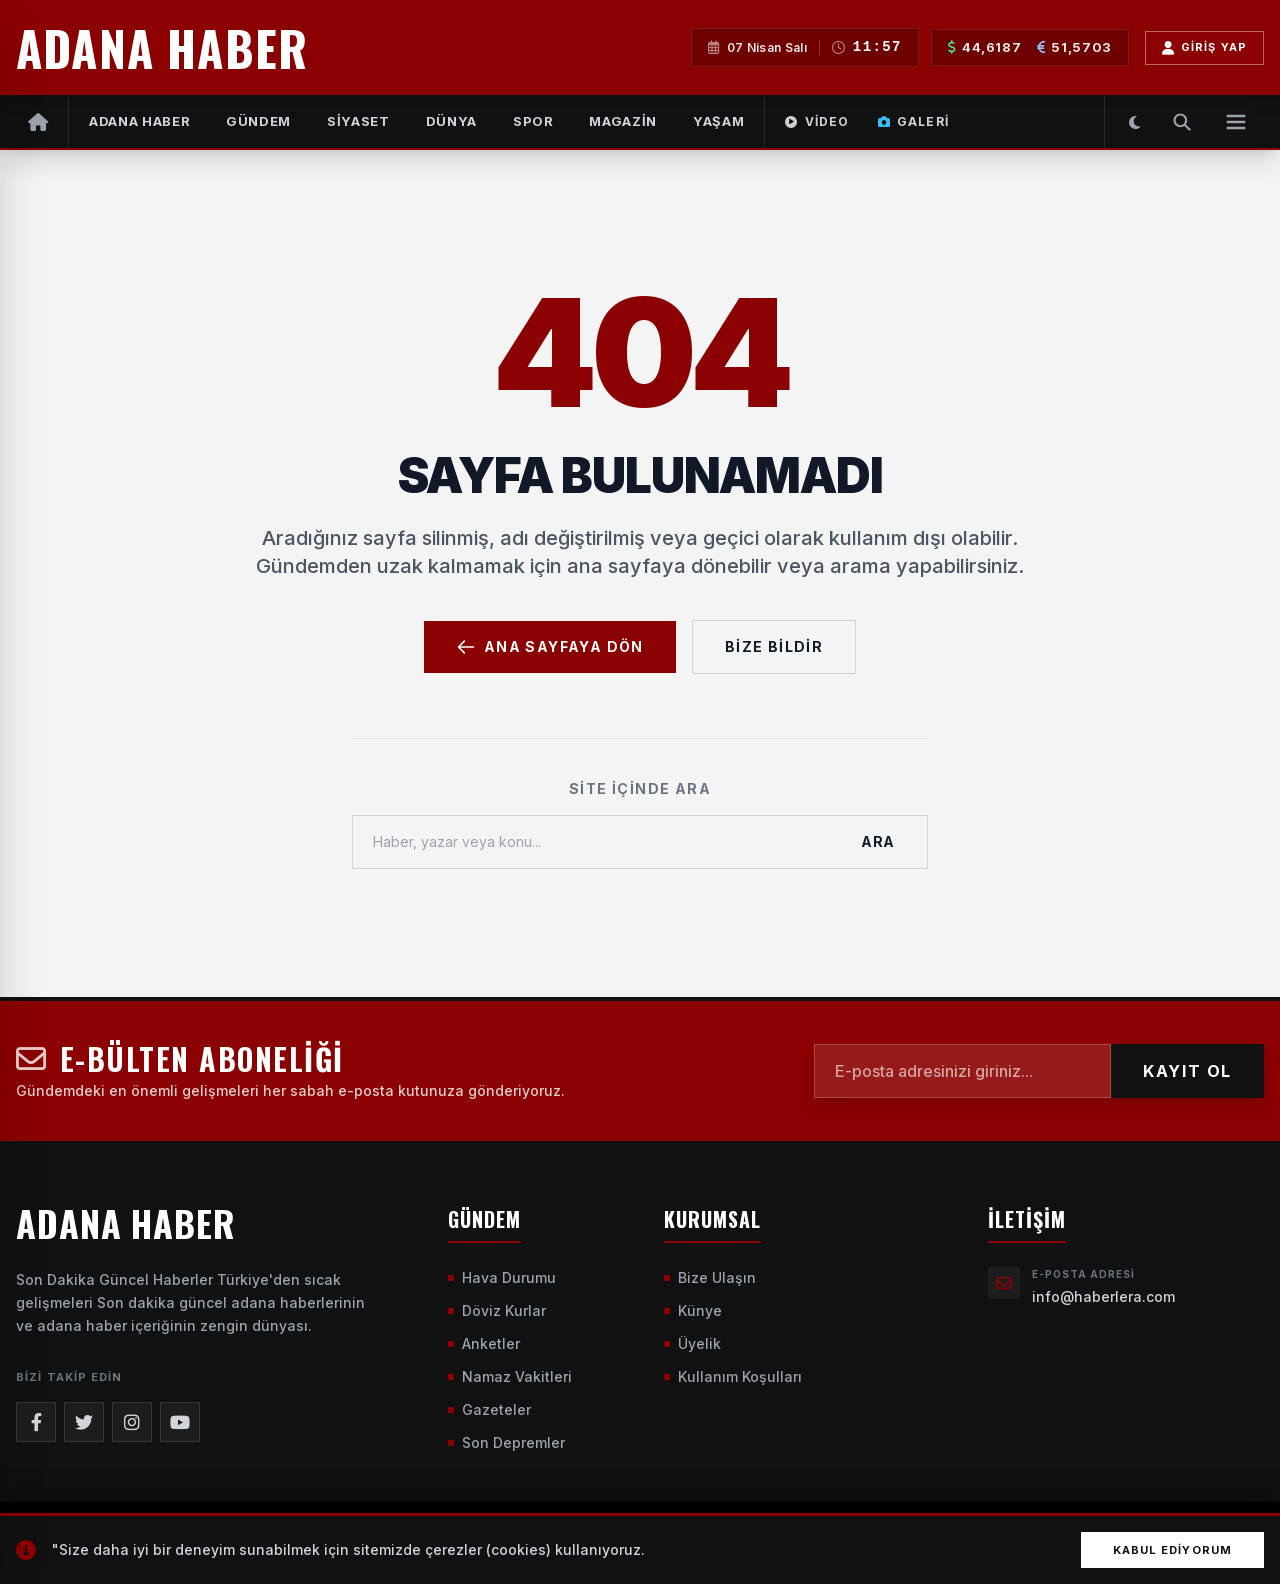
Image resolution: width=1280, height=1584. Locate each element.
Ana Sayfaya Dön (550, 647)
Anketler (484, 1343)
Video (817, 121)
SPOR (533, 121)
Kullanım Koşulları (733, 1376)
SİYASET (358, 121)
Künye (693, 1310)
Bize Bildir (774, 646)
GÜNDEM (258, 121)
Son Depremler (506, 1442)
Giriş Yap (1204, 48)
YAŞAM (718, 121)
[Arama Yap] (1182, 122)
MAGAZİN (623, 121)
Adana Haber (139, 121)
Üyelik (692, 1343)
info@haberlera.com (1103, 1296)
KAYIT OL (1187, 1071)
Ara (878, 841)
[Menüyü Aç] (1236, 122)
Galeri (913, 121)
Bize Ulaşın (710, 1277)
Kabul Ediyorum (1172, 1550)
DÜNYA (451, 121)
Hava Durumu (502, 1277)
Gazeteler (489, 1409)
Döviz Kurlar (497, 1310)
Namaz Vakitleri (510, 1376)
